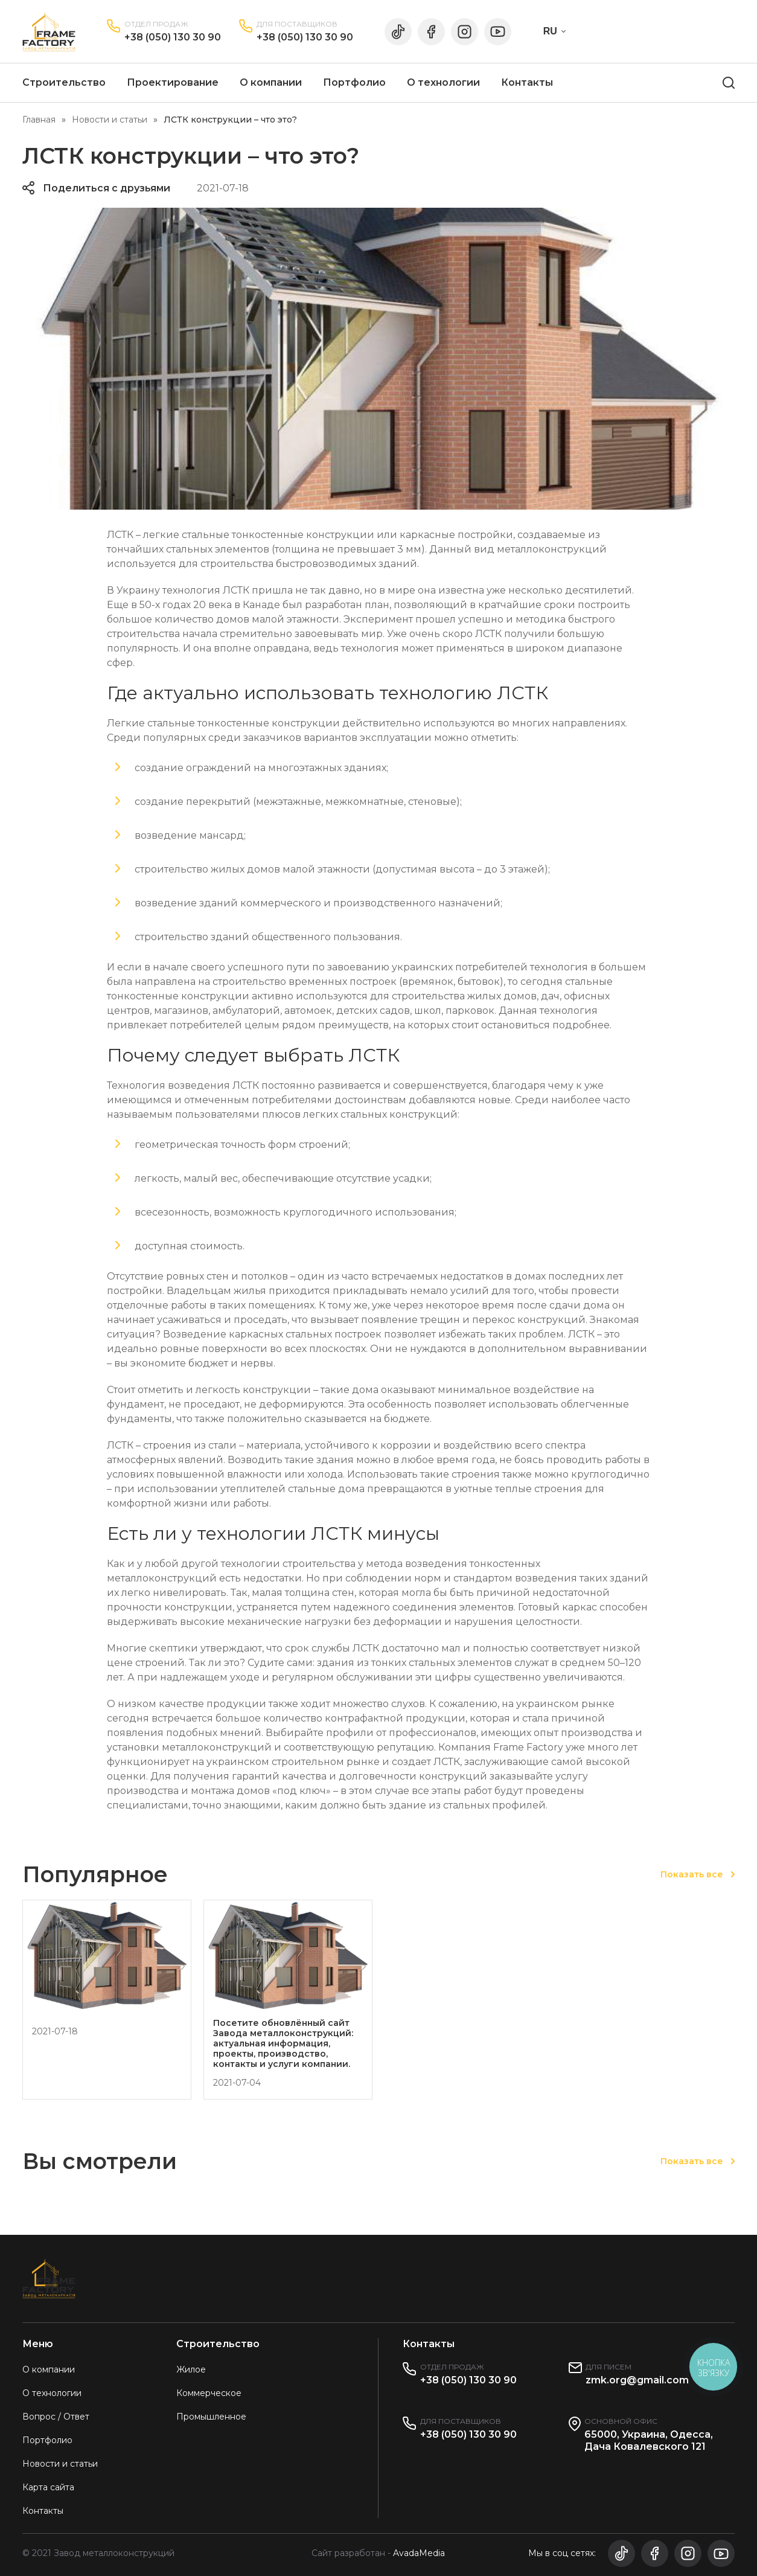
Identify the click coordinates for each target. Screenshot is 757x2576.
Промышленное (211, 2416)
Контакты (527, 82)
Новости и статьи (109, 119)
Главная (39, 119)
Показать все (691, 1874)
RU (550, 31)
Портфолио (354, 82)
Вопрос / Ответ (55, 2416)
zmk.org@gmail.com (637, 2380)
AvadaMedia (419, 2553)
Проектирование (173, 82)
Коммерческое (208, 2393)
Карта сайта (48, 2487)
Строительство (64, 82)
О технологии (443, 82)
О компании (271, 82)
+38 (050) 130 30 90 (172, 37)
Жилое (191, 2369)
